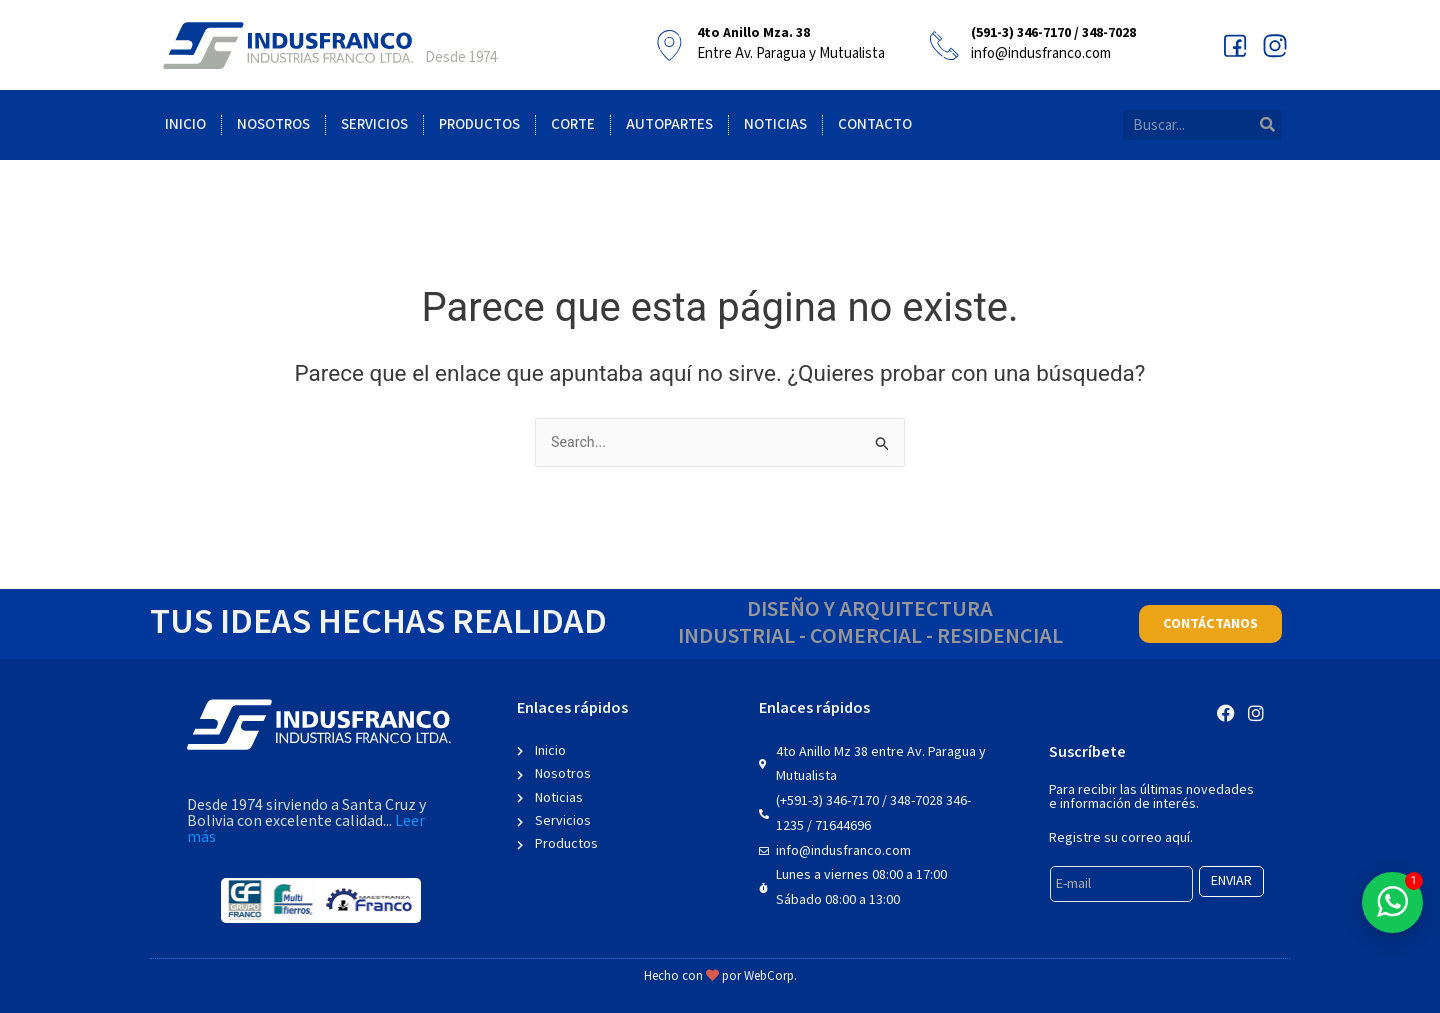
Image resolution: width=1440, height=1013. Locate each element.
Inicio (185, 124)
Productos (479, 124)
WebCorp (769, 976)
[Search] (1267, 125)
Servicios (374, 124)
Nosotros (273, 124)
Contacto (875, 124)
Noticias (775, 124)
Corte (573, 124)
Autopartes (669, 124)
